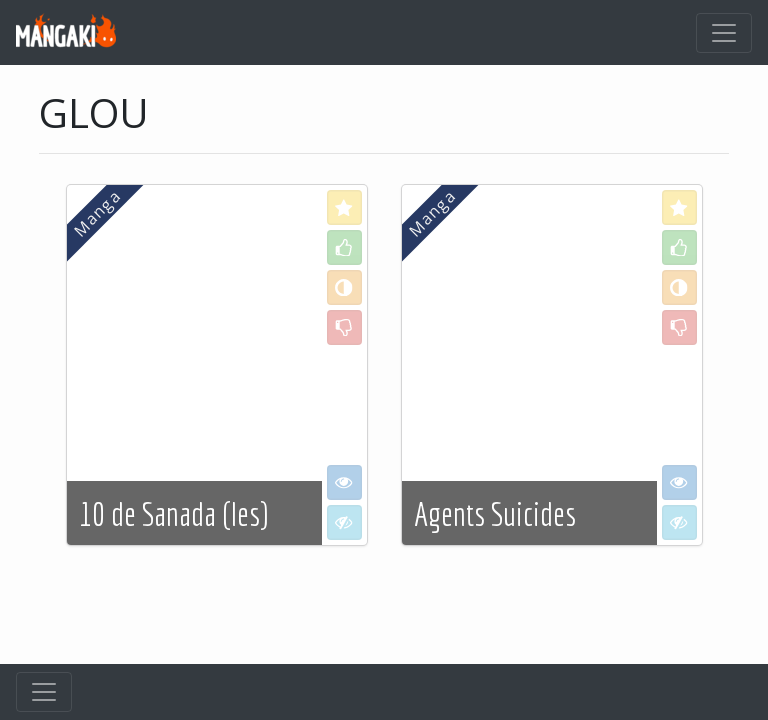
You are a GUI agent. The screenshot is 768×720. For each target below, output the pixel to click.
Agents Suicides (495, 514)
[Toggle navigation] (724, 33)
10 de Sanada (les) (173, 514)
